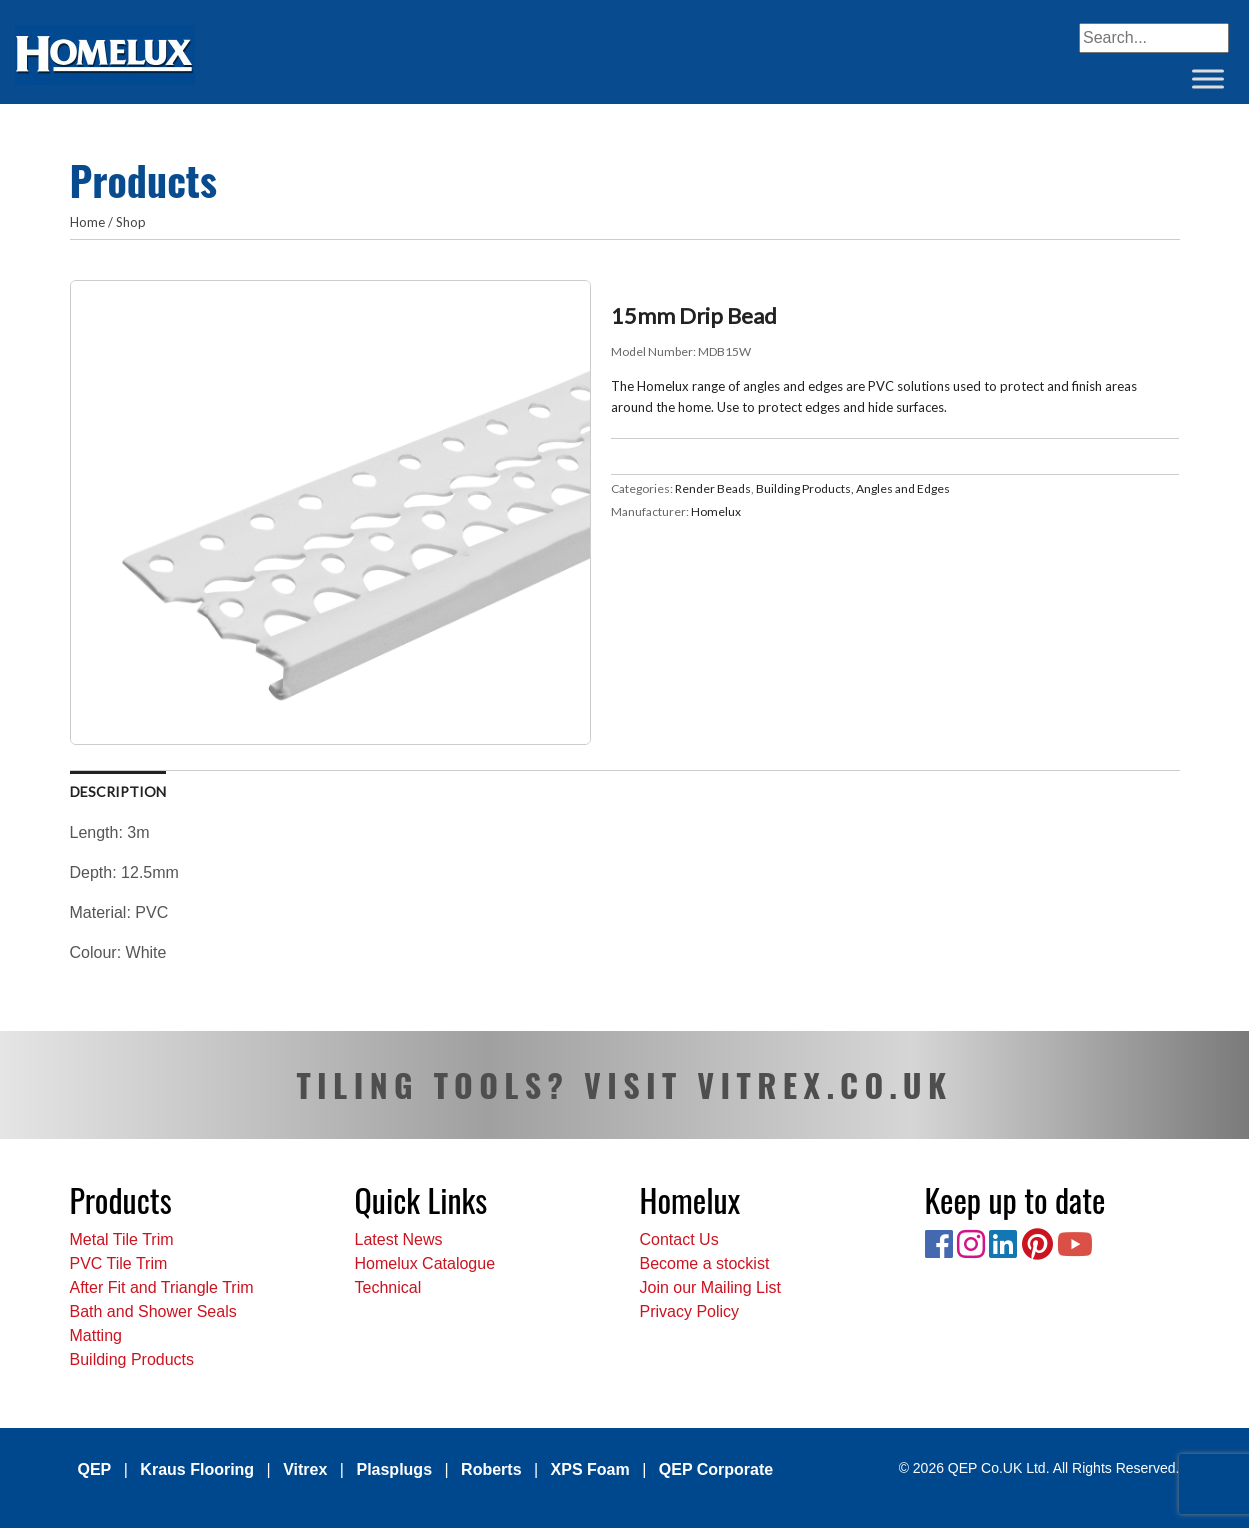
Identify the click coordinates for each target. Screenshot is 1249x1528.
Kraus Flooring (197, 1469)
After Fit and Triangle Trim (162, 1287)
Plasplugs (394, 1469)
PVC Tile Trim (119, 1263)
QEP (95, 1469)
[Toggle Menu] (1208, 78)
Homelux (716, 511)
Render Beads (713, 488)
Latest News (399, 1239)
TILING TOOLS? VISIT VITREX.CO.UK (624, 1084)
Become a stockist (705, 1263)
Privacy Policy (690, 1311)
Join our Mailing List (710, 1287)
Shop (131, 222)
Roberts (491, 1469)
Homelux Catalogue (425, 1263)
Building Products (132, 1359)
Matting (96, 1335)
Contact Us (679, 1239)
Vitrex (305, 1469)
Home (87, 222)
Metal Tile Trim (122, 1239)
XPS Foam (590, 1469)
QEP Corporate (716, 1469)
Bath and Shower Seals (153, 1311)
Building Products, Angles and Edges (853, 488)
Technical (388, 1287)
